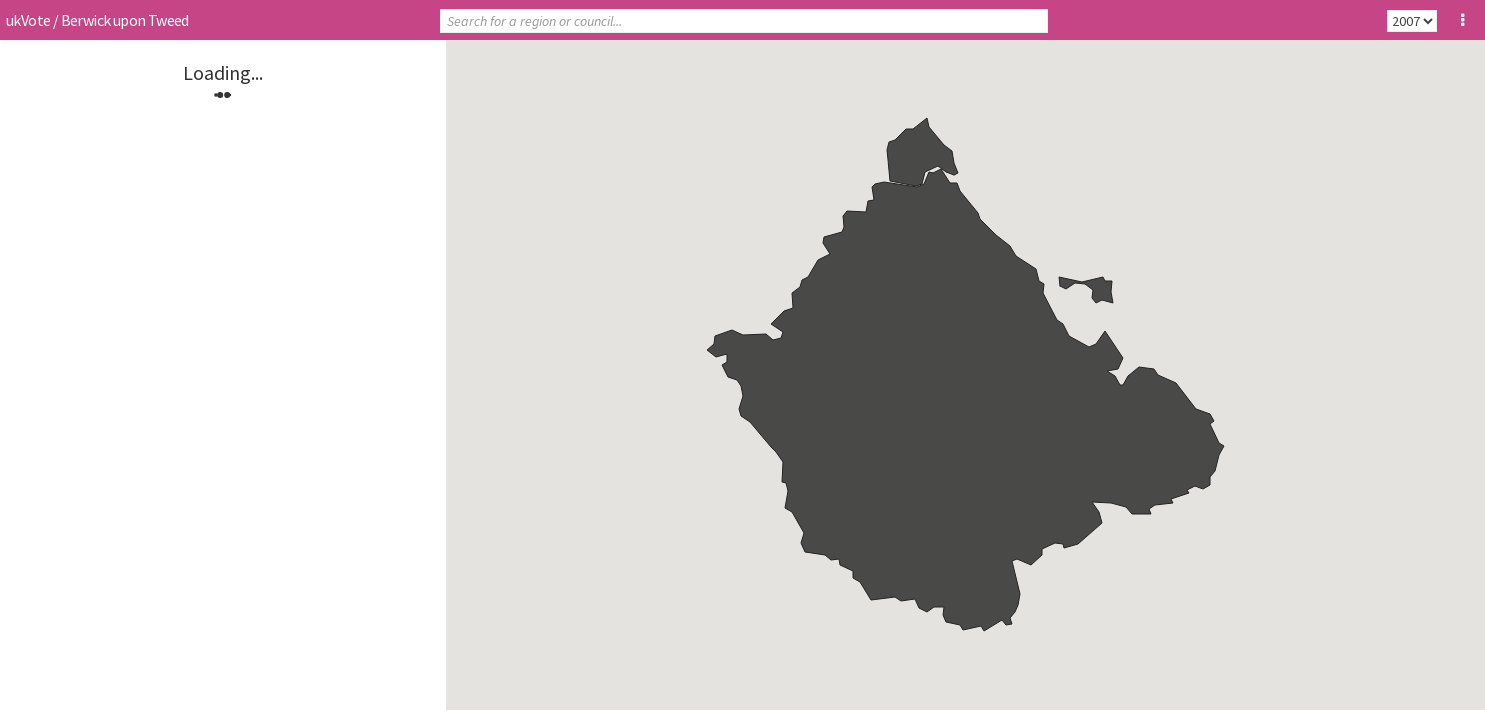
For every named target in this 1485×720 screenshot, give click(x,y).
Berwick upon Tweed (125, 20)
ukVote (28, 20)
